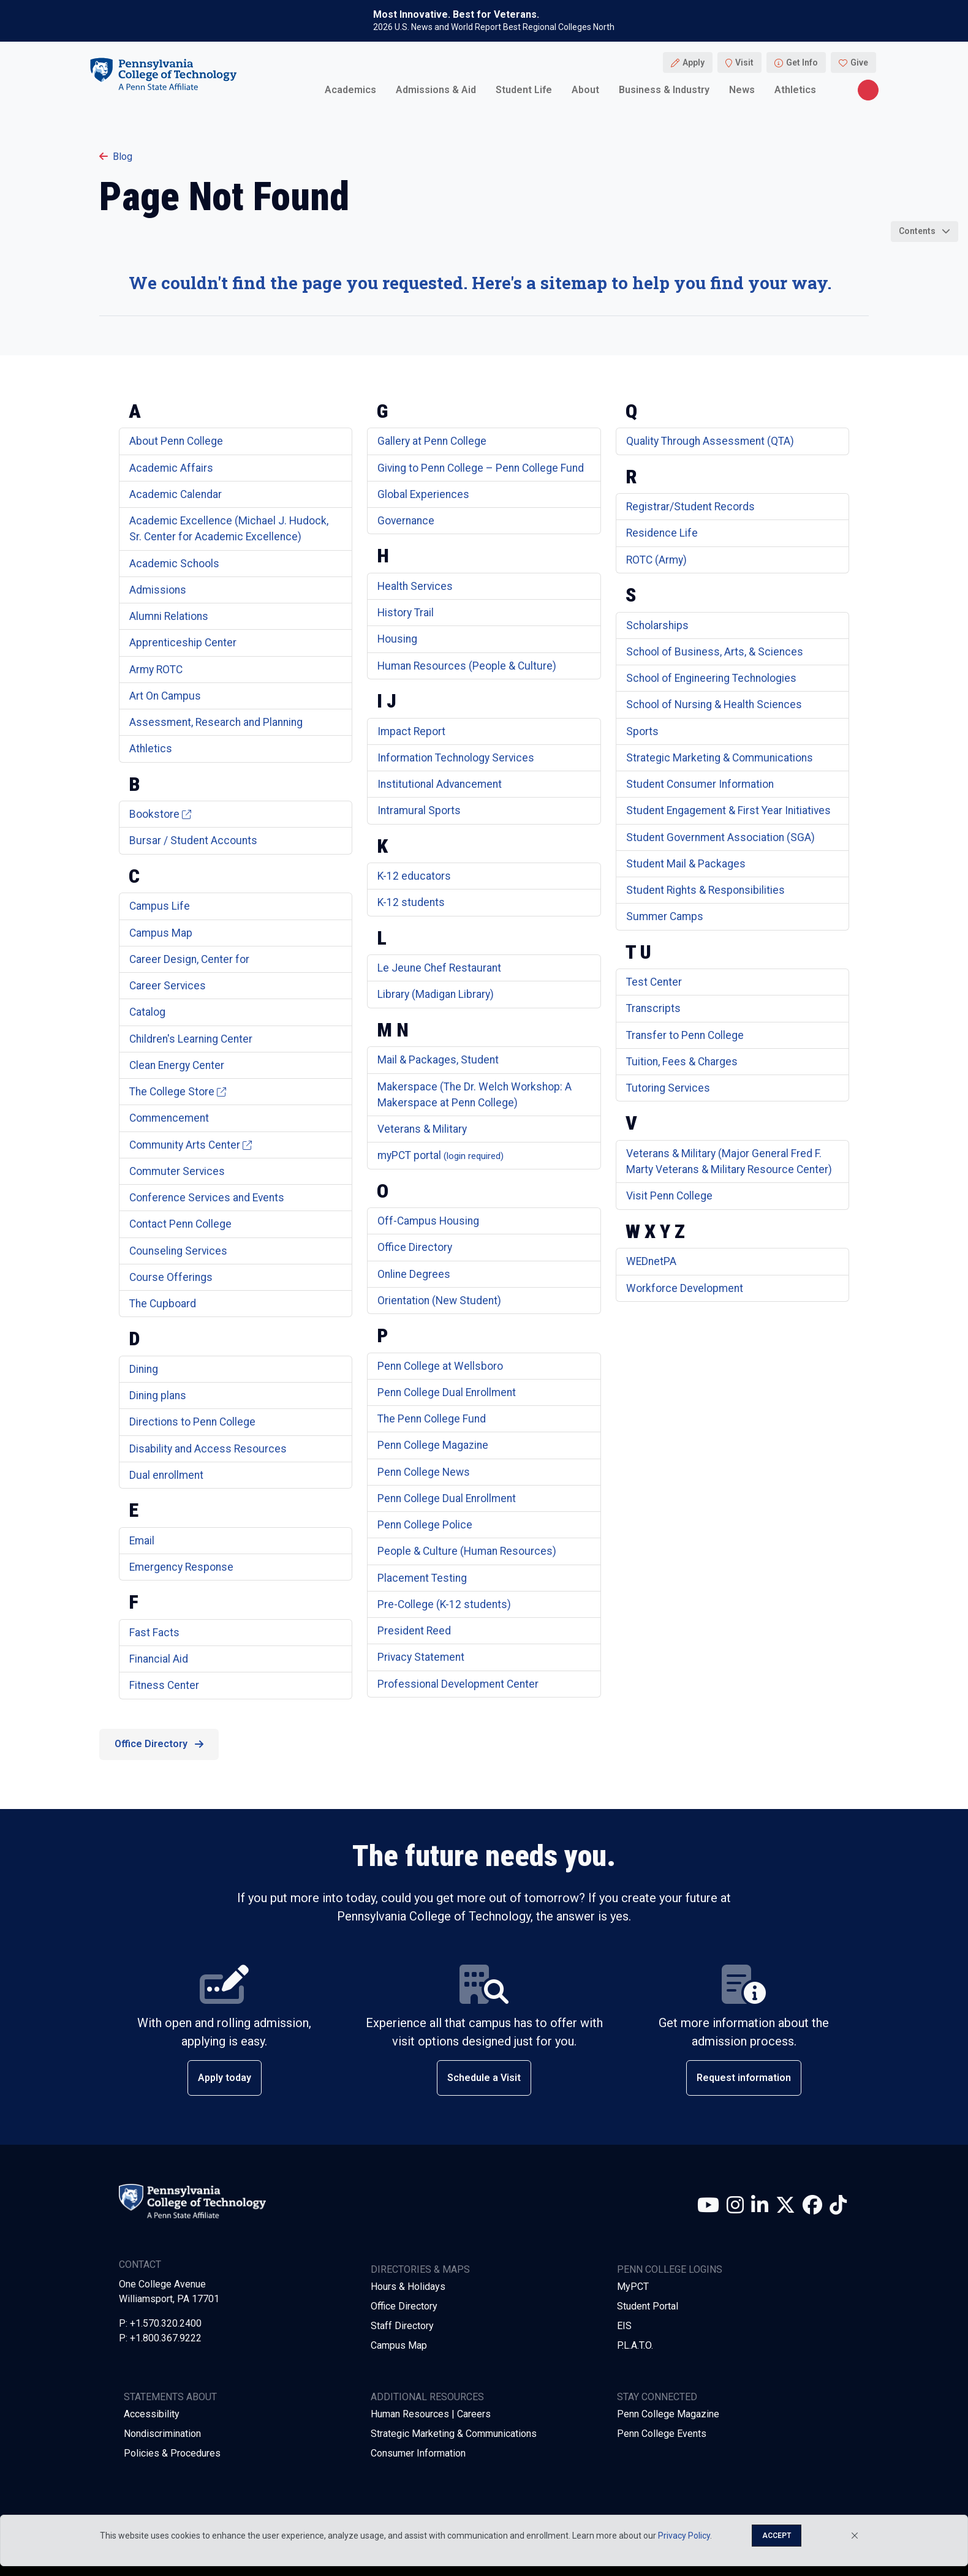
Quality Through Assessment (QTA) (710, 441)
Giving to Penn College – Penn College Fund (480, 468)
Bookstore (160, 814)
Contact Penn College (180, 1224)
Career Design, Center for (189, 959)
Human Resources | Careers (431, 2414)
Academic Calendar (175, 494)
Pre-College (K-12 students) (444, 1604)
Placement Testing (422, 1578)
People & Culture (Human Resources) (466, 1551)
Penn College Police (424, 1525)
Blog (115, 156)
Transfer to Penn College (685, 1035)
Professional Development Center (458, 1684)
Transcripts (653, 1008)
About (585, 90)
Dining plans (157, 1395)
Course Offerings (171, 1277)
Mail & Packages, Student (438, 1060)
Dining (143, 1369)
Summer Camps (664, 916)
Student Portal (647, 2306)
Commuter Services (177, 1171)
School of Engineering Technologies (711, 678)
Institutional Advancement (439, 784)
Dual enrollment (166, 1475)
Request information (744, 2077)
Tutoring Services (668, 1088)
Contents (917, 231)
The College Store (177, 1092)
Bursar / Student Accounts (193, 840)
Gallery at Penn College (431, 441)
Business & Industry (664, 90)
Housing (397, 639)
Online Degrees (413, 1274)
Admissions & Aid (436, 90)
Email (141, 1541)
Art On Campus (165, 696)
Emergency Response (181, 1567)
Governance (405, 521)
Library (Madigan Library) (435, 994)
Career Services (167, 986)
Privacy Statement (420, 1657)
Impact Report (411, 731)
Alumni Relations (168, 616)
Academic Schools (174, 563)
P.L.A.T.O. (635, 2345)
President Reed (414, 1631)
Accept (776, 2535)
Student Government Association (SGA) (720, 837)
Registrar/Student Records (690, 506)
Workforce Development (684, 1288)
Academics (350, 90)
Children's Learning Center (190, 1039)
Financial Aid (158, 1659)
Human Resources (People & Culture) (466, 666)
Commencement (169, 1118)
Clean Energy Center (176, 1065)
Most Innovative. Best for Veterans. (456, 15)
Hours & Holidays (408, 2286)
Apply (694, 62)
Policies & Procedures (172, 2453)
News (742, 90)
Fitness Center (164, 1685)
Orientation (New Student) (439, 1300)
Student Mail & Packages (686, 864)
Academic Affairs (171, 468)
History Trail (405, 612)
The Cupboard (162, 1303)
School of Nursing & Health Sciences (714, 704)
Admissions (157, 590)
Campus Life (159, 906)
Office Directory (414, 1247)
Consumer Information (418, 2453)
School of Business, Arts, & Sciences (714, 652)
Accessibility (152, 2414)
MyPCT (633, 2286)
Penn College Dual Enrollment (446, 1392)
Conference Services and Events (206, 1198)
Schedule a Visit (484, 2077)
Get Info (802, 62)
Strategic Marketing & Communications (719, 758)
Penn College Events (661, 2433)
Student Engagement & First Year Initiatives (728, 810)
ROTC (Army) (656, 560)
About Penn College (176, 441)
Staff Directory (402, 2326)
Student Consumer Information (700, 784)
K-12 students (411, 902)
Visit (744, 62)
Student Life (524, 90)
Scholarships (657, 625)
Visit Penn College (669, 1196)
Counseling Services (178, 1251)
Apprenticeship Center (182, 642)
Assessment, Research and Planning (216, 722)
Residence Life (662, 533)
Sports (642, 731)
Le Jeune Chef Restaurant (439, 968)
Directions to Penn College (192, 1422)
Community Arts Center (190, 1145)
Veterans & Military (422, 1129)
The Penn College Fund (431, 1419)
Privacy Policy (684, 2535)
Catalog (147, 1012)
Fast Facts (154, 1632)
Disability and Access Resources (208, 1449)
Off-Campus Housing (428, 1221)
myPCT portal (440, 1155)
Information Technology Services (455, 758)
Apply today (224, 2077)
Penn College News (423, 1472)
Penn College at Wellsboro (440, 1366)
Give (859, 62)
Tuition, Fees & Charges (682, 1062)
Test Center (654, 982)
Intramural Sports (419, 810)
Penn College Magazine (432, 1445)
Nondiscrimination (162, 2433)
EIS (624, 2326)
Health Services (415, 586)
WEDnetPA (651, 1261)
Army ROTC (156, 669)
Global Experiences (423, 494)
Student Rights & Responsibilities (705, 890)
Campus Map (160, 933)
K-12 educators (414, 876)
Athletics (795, 90)
